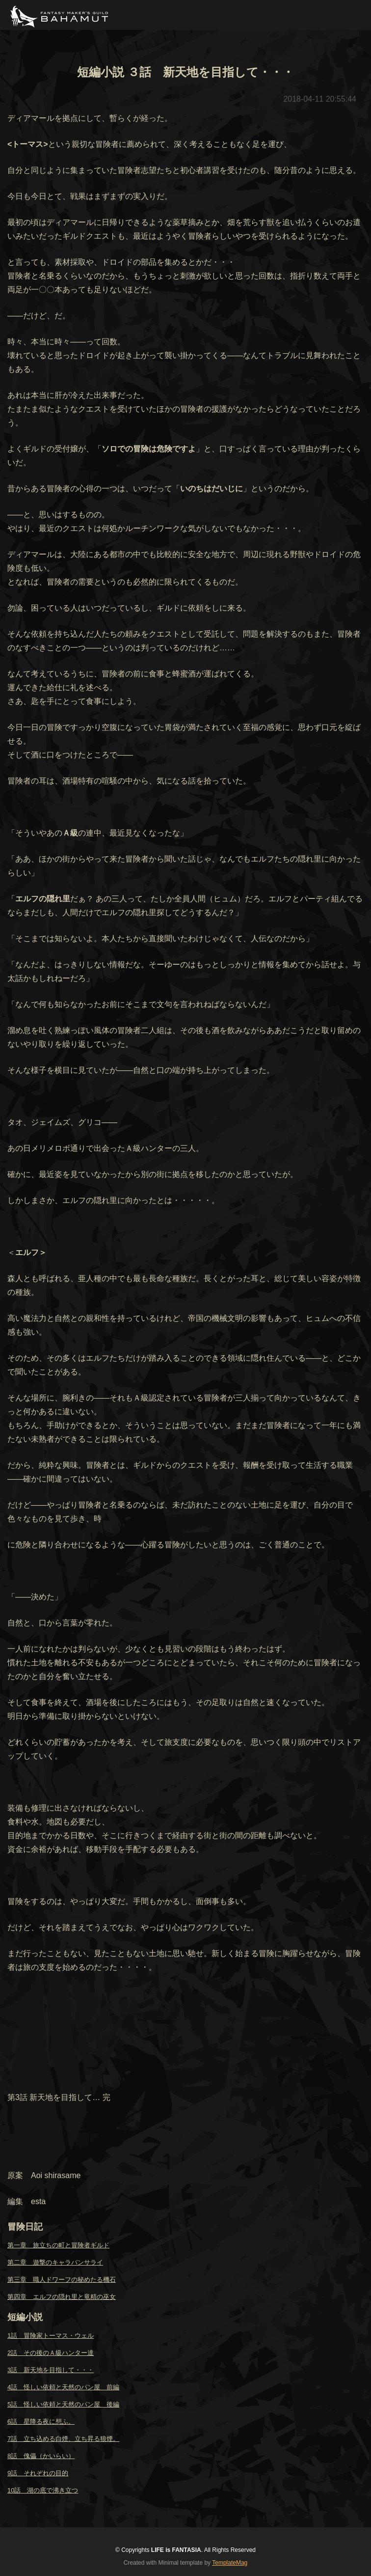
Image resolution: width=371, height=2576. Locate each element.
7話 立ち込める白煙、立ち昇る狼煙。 (63, 2438)
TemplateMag (229, 2562)
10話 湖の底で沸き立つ (42, 2490)
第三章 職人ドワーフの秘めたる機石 (61, 2279)
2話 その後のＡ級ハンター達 (50, 2352)
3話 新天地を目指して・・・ (50, 2370)
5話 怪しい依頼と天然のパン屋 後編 (63, 2404)
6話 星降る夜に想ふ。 (41, 2421)
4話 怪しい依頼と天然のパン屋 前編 (63, 2387)
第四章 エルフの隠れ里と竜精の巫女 (61, 2296)
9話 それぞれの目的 (37, 2473)
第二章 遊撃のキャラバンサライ (55, 2262)
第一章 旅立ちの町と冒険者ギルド (58, 2245)
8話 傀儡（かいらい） (41, 2456)
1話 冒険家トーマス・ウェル (50, 2335)
